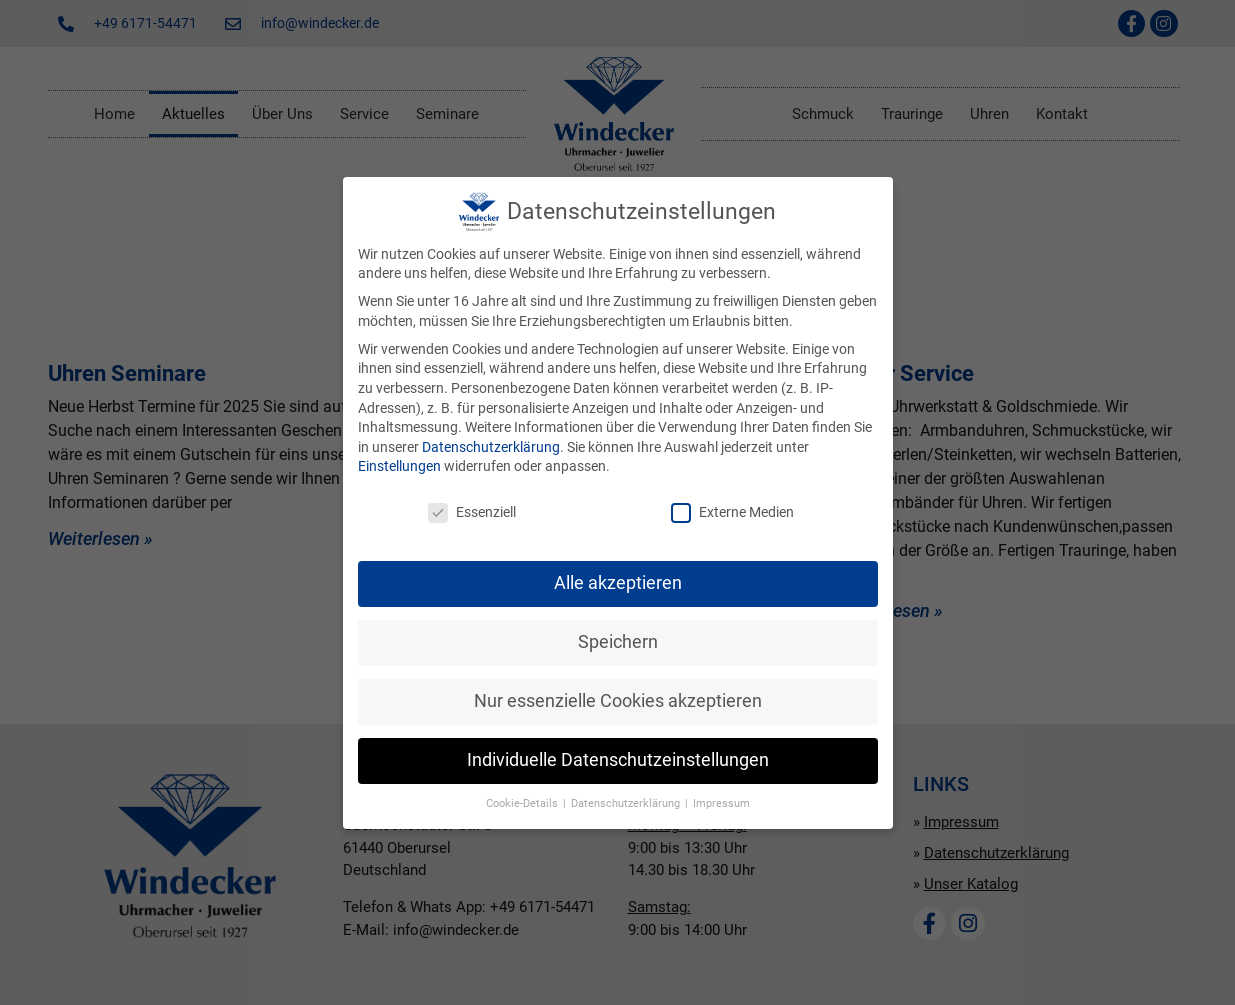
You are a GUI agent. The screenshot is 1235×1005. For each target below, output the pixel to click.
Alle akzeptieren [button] (618, 583)
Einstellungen (399, 466)
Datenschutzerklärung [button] (627, 803)
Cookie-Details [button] (523, 803)
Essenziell (472, 512)
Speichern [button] (618, 642)
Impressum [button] (721, 803)
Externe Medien (732, 512)
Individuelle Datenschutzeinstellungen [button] (618, 760)
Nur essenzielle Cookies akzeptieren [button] (618, 701)
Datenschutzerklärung (491, 447)
